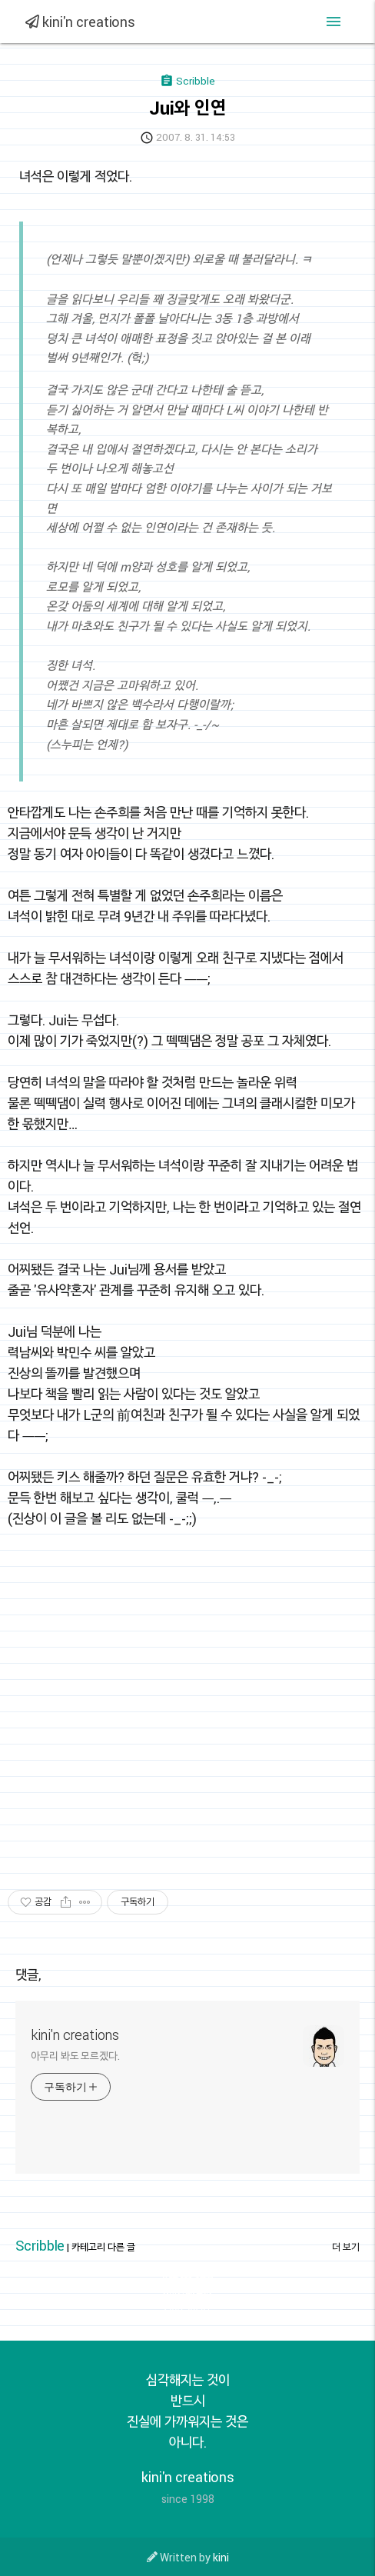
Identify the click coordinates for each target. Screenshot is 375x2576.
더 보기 (346, 2247)
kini (221, 2557)
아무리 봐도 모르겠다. (75, 2055)
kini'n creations (80, 21)
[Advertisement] (153, 1717)
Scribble (40, 2245)
